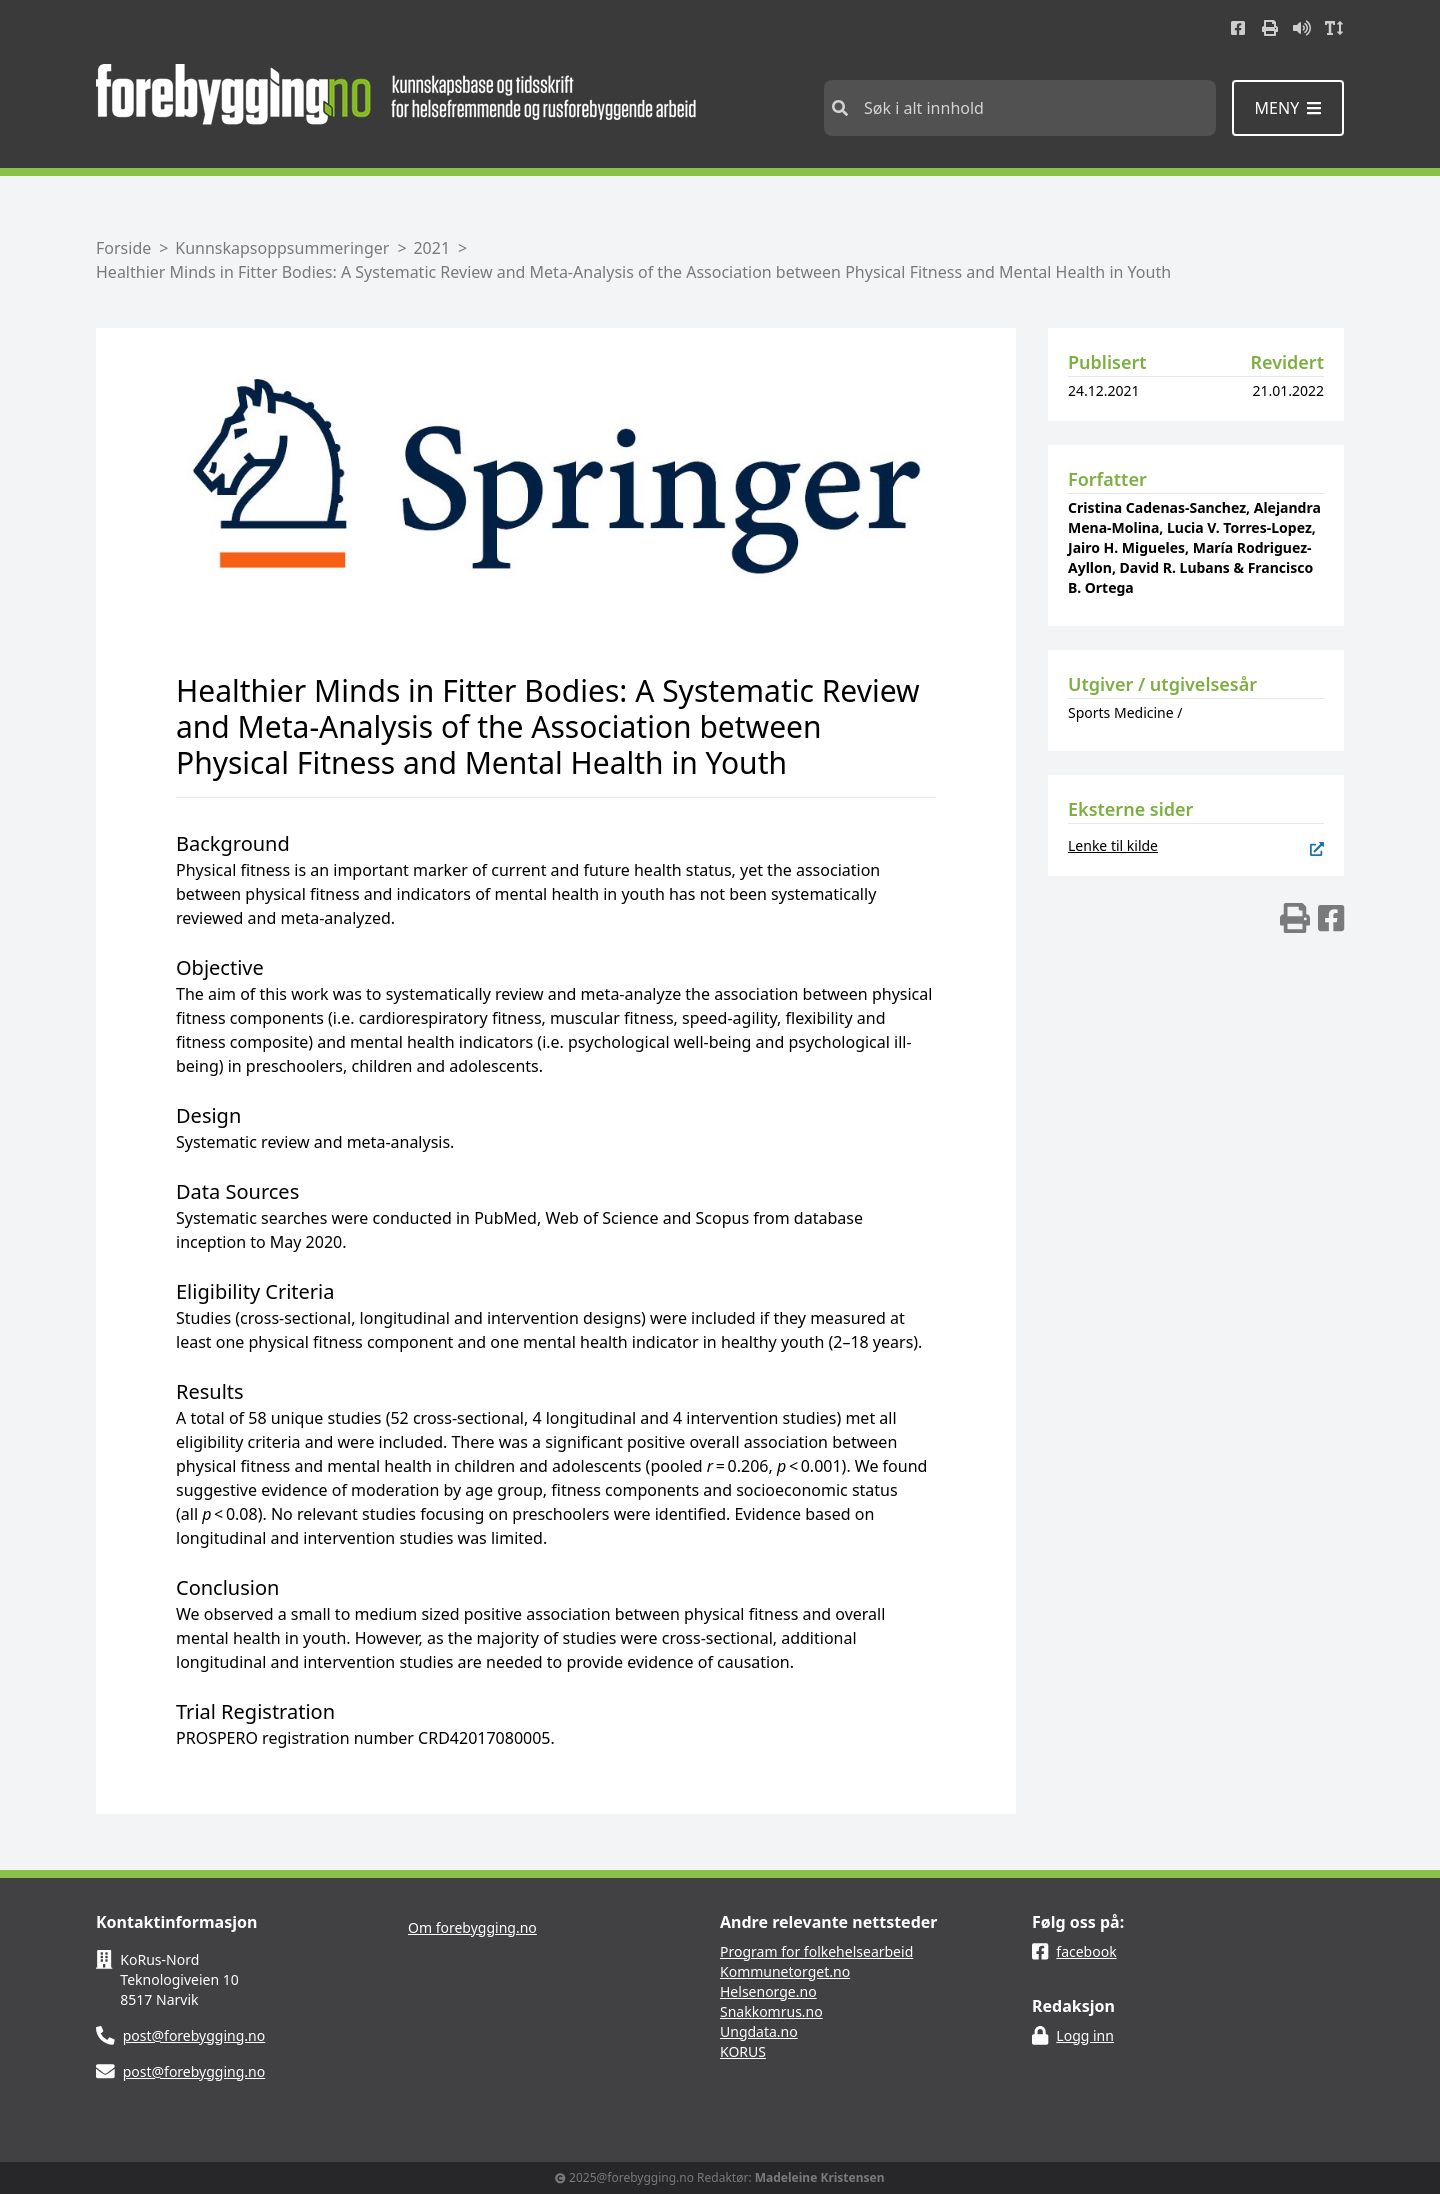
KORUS (743, 2051)
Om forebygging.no (472, 1927)
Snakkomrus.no (771, 2011)
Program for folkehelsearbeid (816, 1951)
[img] (1295, 918)
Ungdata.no (759, 2031)
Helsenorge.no (768, 1991)
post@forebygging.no (194, 2035)
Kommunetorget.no (785, 1971)
